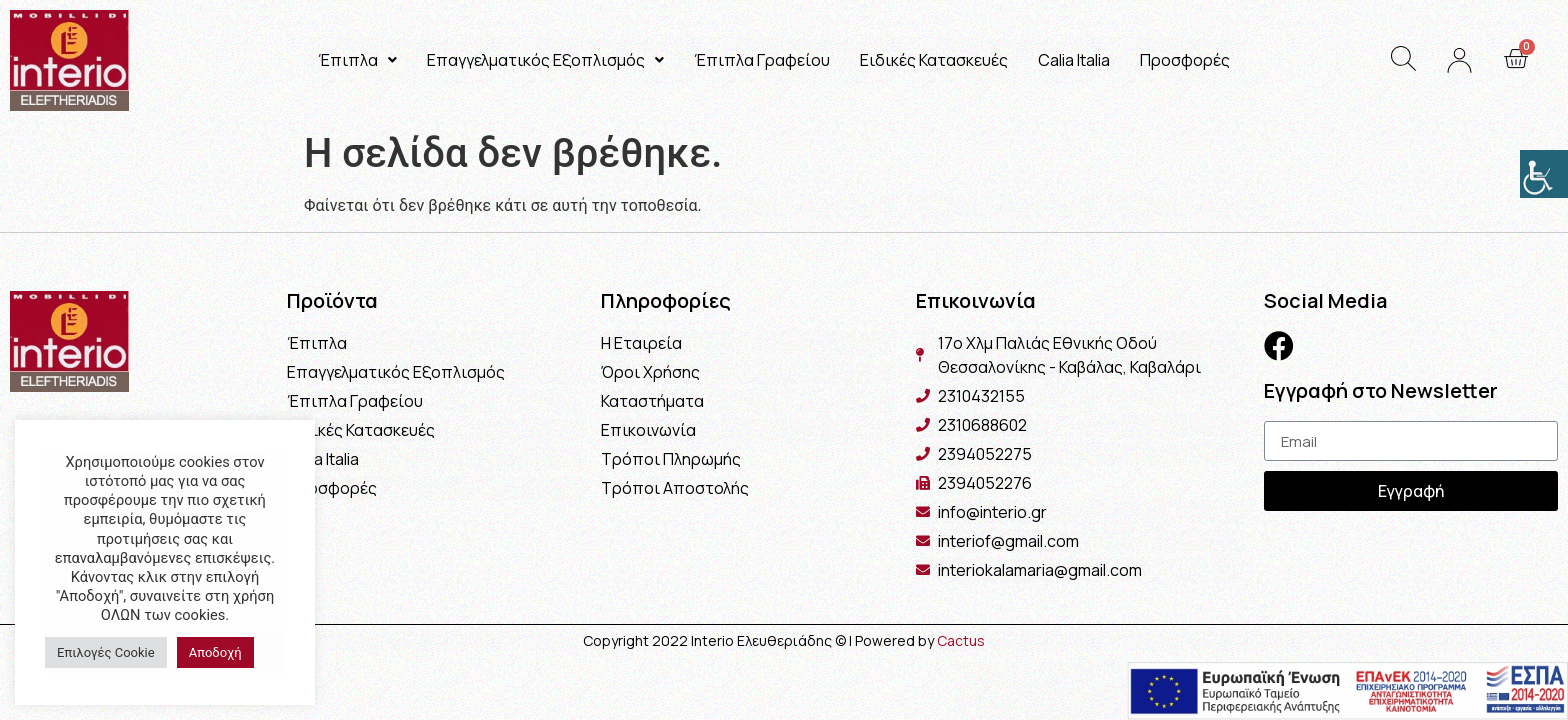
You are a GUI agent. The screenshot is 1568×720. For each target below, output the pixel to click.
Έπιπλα (357, 60)
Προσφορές (1185, 60)
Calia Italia (1074, 60)
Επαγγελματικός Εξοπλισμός (545, 60)
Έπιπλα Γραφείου (762, 60)
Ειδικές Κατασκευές (934, 60)
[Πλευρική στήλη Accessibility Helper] (1544, 174)
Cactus (961, 640)
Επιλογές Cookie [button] (106, 652)
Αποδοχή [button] (215, 652)
